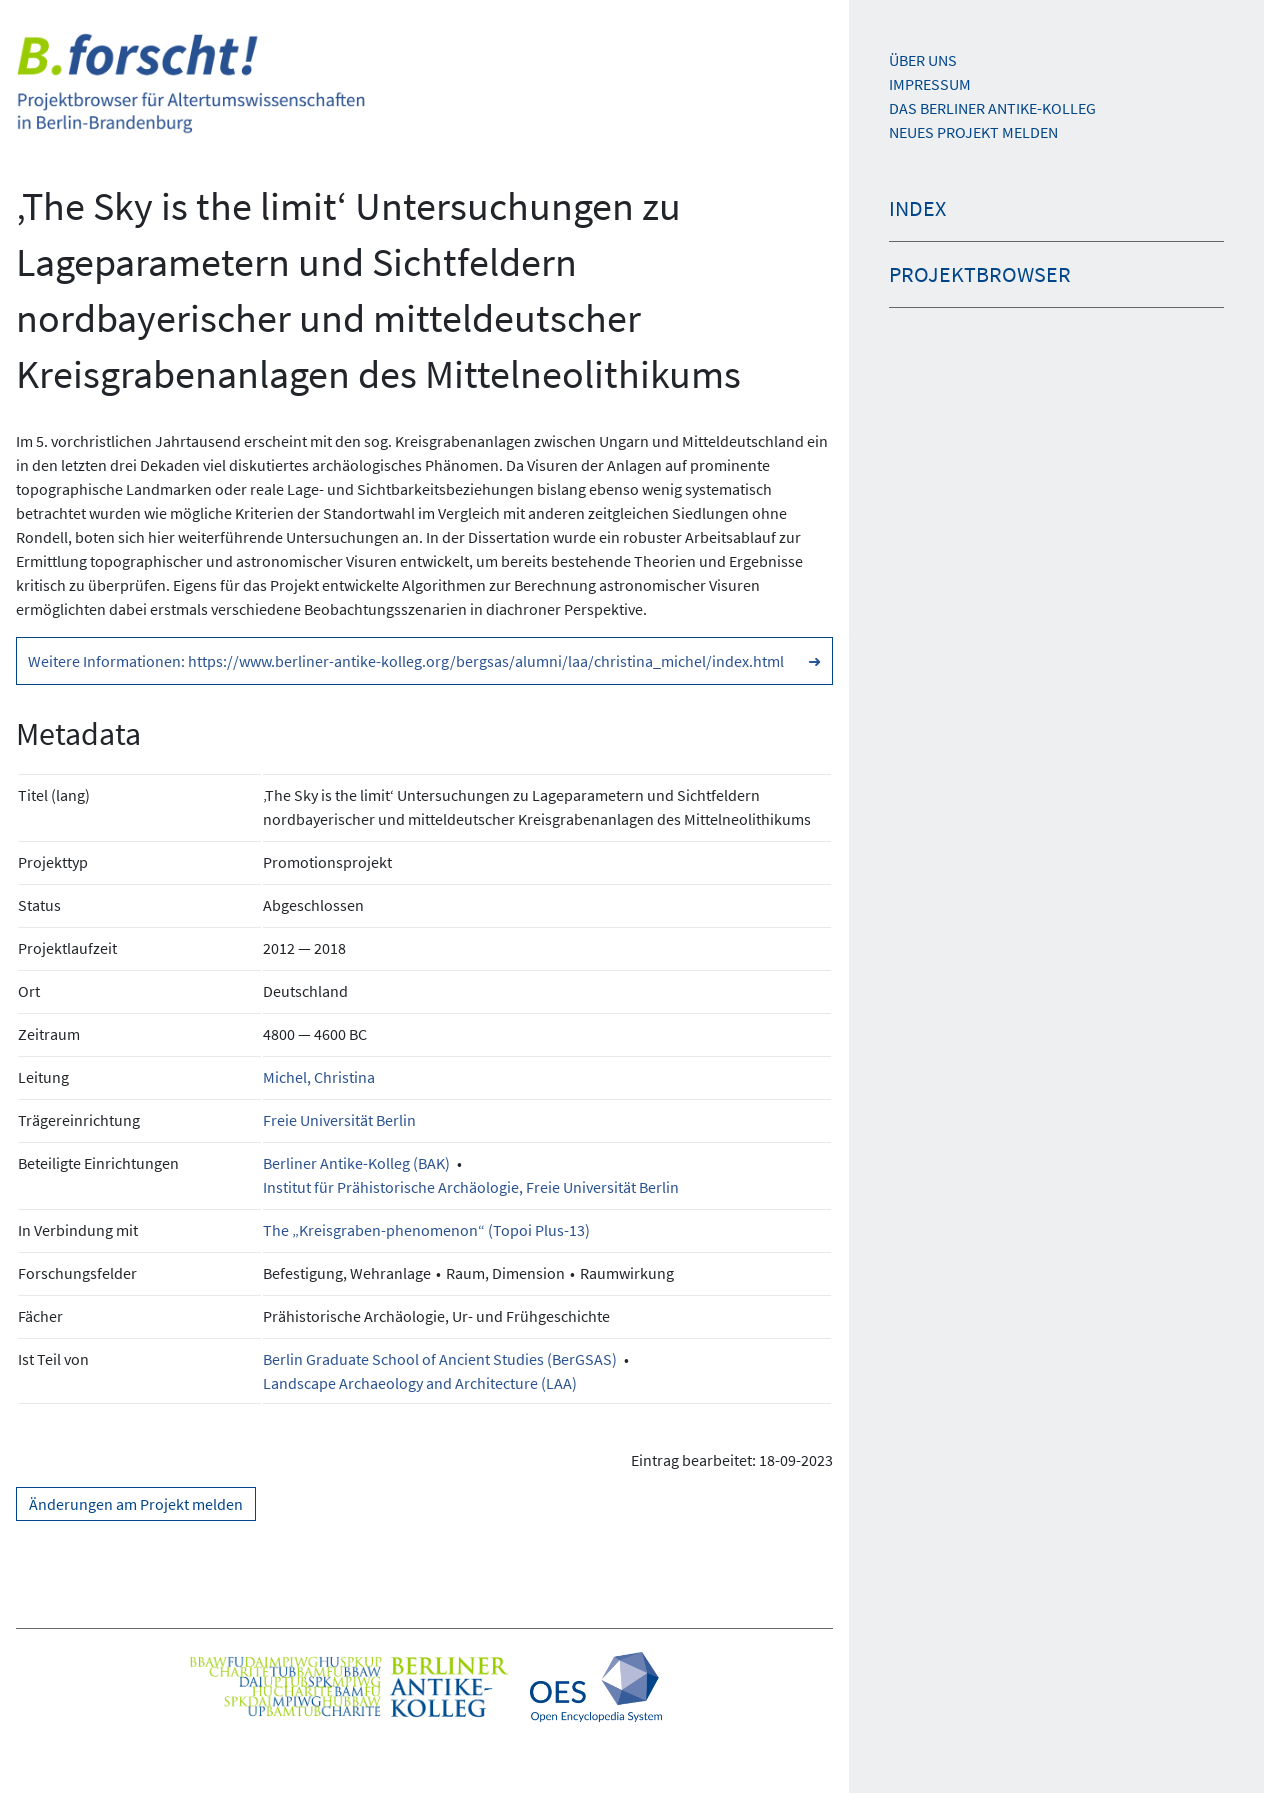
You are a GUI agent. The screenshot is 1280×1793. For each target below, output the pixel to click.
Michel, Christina (319, 1077)
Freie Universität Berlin (339, 1120)
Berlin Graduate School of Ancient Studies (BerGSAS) (440, 1359)
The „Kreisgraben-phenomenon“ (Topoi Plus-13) (426, 1230)
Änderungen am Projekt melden (136, 1504)
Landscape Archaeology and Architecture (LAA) (420, 1383)
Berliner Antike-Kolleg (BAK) (356, 1163)
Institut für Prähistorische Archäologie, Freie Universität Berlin (471, 1187)
